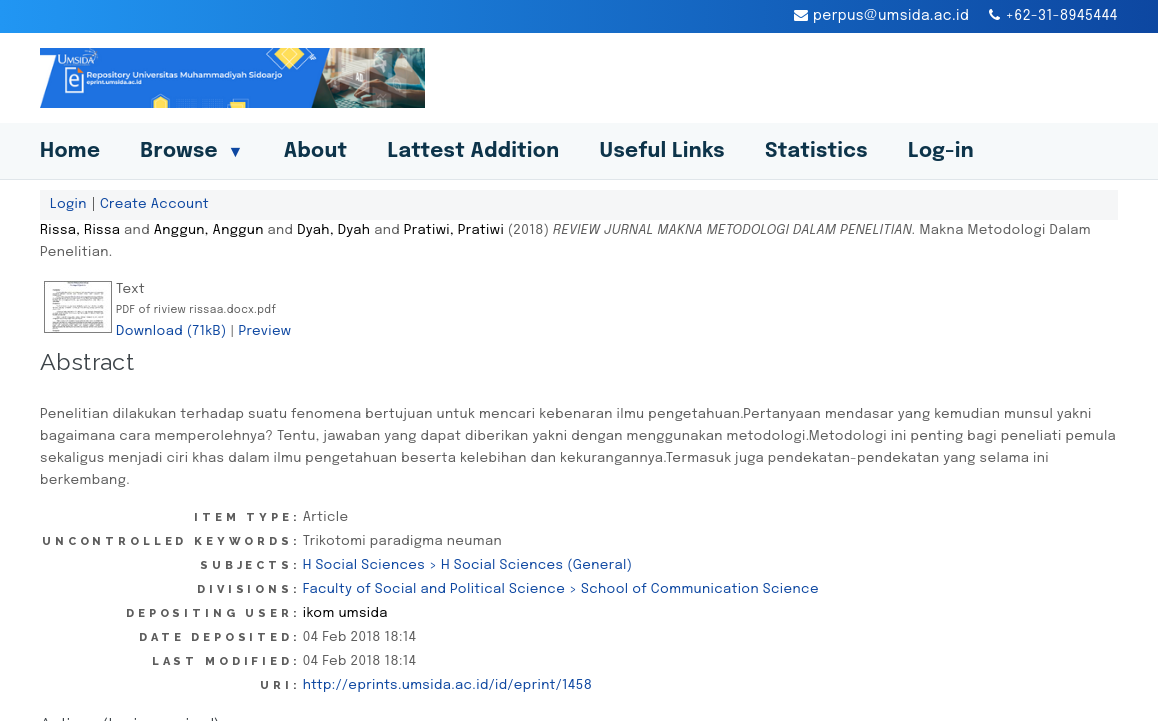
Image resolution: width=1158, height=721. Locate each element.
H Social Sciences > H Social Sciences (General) (468, 565)
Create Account (154, 204)
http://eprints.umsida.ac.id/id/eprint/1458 (448, 685)
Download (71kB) (171, 331)
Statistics (816, 151)
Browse (191, 151)
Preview (264, 331)
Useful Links (662, 151)
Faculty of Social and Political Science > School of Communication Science (561, 589)
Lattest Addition (474, 151)
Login (68, 204)
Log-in (941, 151)
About (316, 151)
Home (70, 151)
